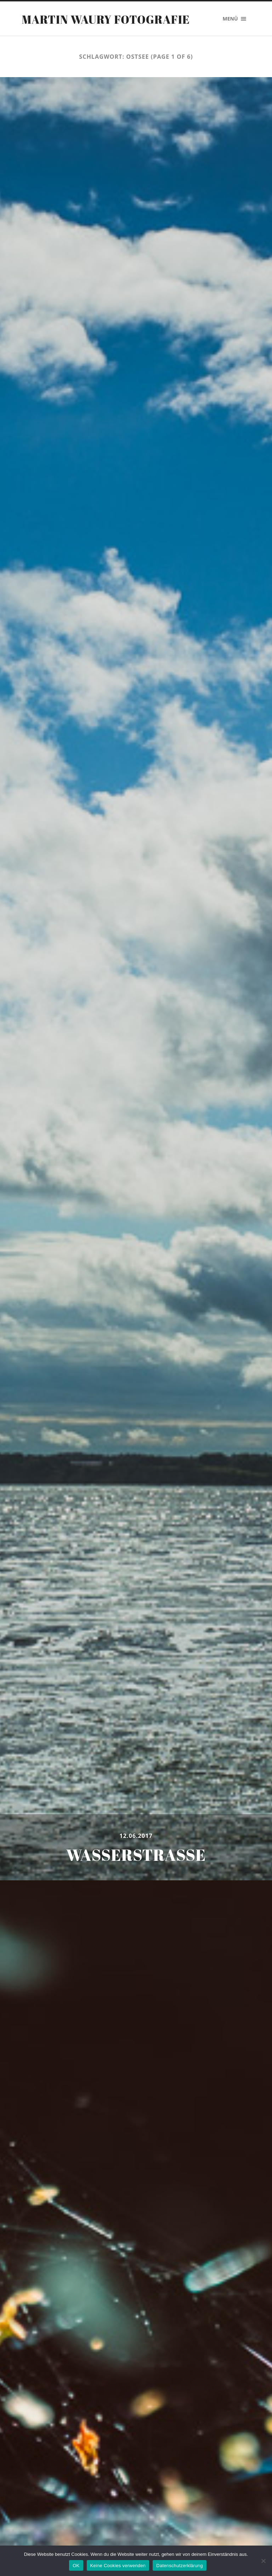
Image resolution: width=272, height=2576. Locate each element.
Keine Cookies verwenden (118, 2565)
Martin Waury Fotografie (106, 19)
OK (76, 2565)
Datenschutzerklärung (179, 2565)
